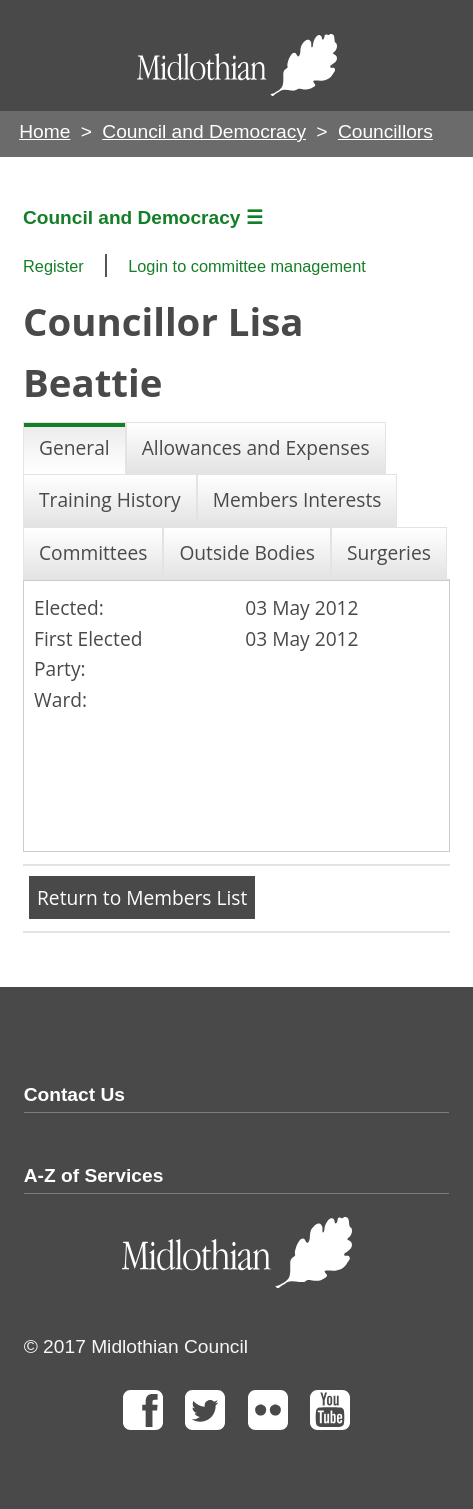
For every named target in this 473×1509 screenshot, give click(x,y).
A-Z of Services (94, 1175)
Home (44, 131)
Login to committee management (247, 266)
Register (53, 266)
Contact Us (74, 1094)
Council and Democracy (204, 131)
